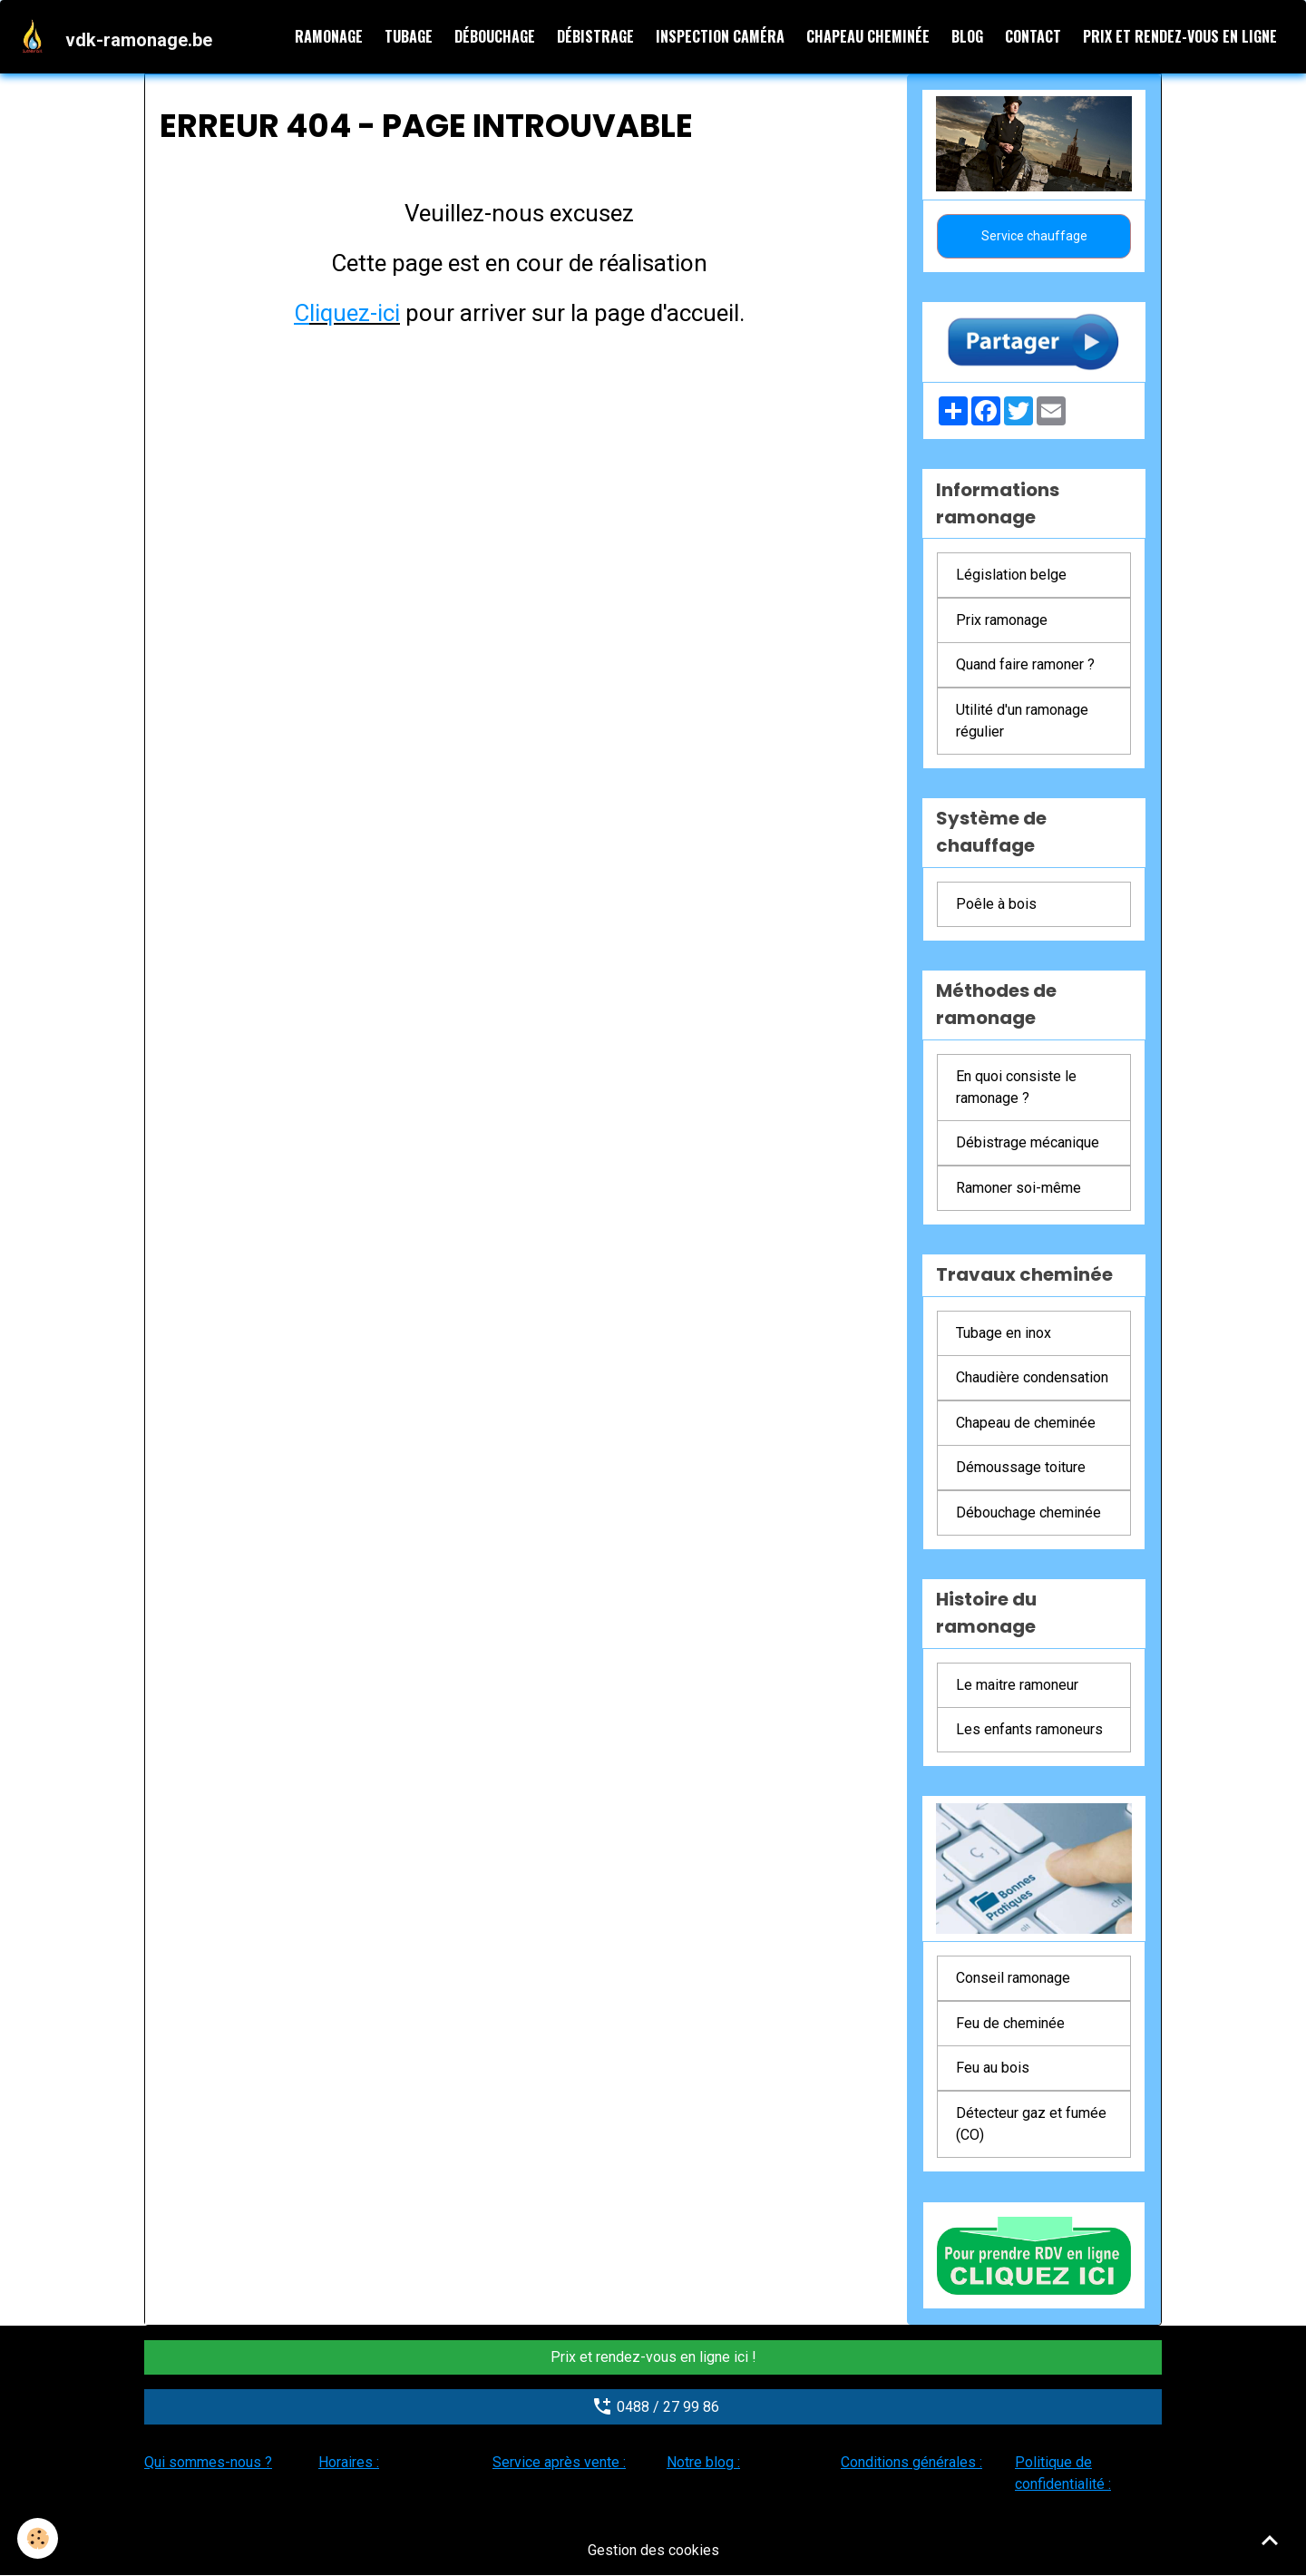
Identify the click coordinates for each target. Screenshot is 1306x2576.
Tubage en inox (1003, 1333)
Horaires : (348, 2462)
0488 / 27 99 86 (653, 2406)
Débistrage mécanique (1027, 1143)
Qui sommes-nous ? (208, 2462)
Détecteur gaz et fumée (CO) (1031, 2123)
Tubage (409, 36)
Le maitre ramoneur (1017, 1684)
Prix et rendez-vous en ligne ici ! (653, 2357)
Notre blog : (703, 2462)
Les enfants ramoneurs (1029, 1730)
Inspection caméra (720, 36)
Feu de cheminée (1010, 2023)
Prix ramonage (1002, 620)
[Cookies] (38, 2538)
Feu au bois (992, 2068)
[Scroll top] (1269, 2539)
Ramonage (329, 36)
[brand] (117, 36)
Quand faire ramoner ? (1025, 665)
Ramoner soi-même (1018, 1187)
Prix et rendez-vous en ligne (1180, 36)
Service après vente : (559, 2462)
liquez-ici (354, 313)
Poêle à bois (996, 903)
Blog (967, 36)
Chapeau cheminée (868, 36)
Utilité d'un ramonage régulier (1022, 720)
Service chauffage (1034, 236)
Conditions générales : (911, 2462)
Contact (1033, 36)
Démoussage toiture (1021, 1468)
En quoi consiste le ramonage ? (1016, 1087)
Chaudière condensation (1032, 1378)
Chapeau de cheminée (1026, 1422)
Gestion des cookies (653, 2550)
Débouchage (494, 36)
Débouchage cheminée (1028, 1512)
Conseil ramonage (1013, 1978)
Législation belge (1011, 575)
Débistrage (595, 36)
